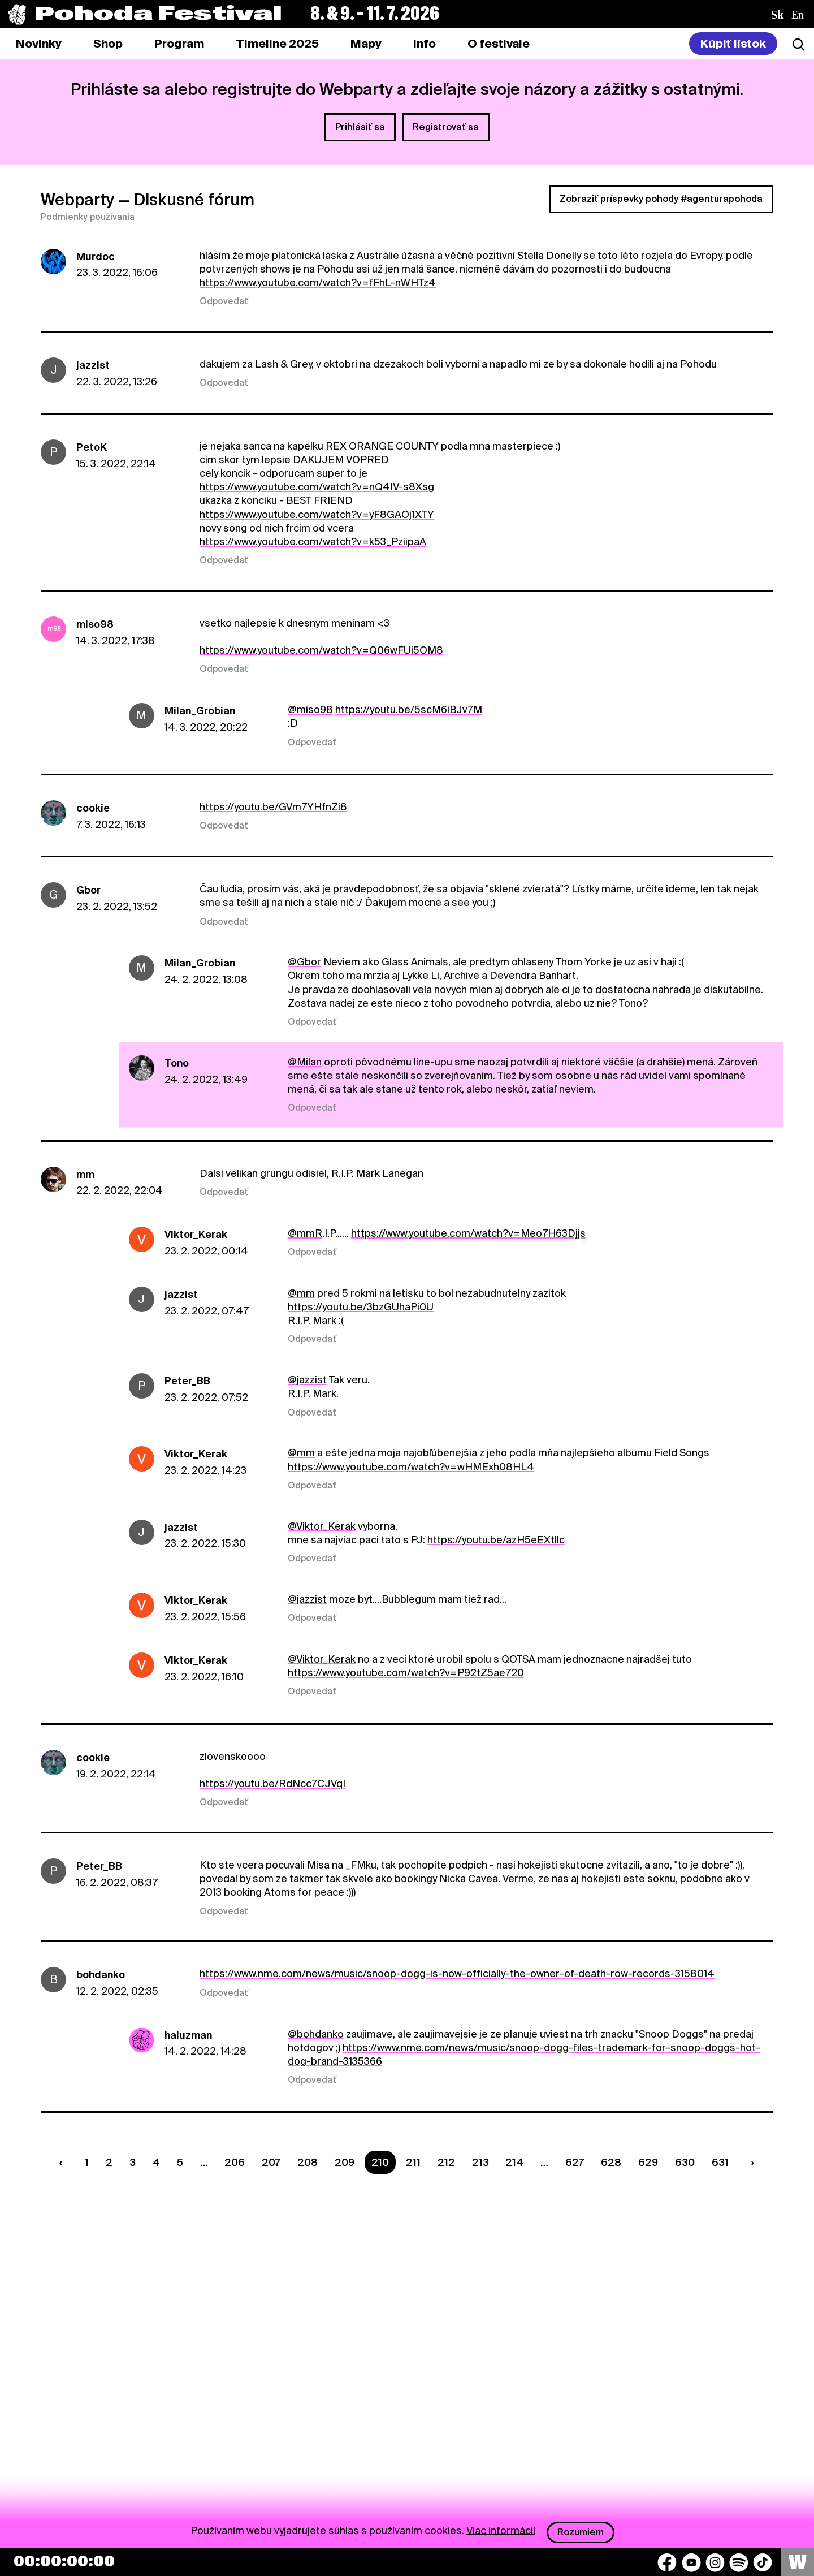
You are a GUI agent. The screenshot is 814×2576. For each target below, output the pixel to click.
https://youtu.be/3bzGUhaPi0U (361, 1307)
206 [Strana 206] (234, 2162)
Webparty (77, 199)
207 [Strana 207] (271, 2162)
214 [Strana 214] (514, 2162)
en (797, 14)
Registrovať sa (446, 127)
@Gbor (304, 962)
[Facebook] (667, 2562)
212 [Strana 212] (446, 2162)
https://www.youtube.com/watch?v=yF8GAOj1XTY (317, 514)
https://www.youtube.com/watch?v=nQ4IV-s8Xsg (317, 487)
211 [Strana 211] (413, 2162)
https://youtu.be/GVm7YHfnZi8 (273, 807)
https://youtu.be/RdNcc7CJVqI (272, 1783)
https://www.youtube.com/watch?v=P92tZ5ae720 (406, 1673)
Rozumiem (580, 2532)
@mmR (305, 1233)
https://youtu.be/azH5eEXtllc (496, 1540)
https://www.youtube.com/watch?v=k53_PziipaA (313, 541)
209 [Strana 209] (344, 2162)
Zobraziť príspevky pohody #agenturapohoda (661, 198)
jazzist (93, 365)
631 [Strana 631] (720, 2162)
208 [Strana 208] (307, 2162)
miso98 (95, 624)
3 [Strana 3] (132, 2162)
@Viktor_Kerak (322, 1526)
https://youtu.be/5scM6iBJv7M (408, 709)
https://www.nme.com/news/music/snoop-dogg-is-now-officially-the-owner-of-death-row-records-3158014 (457, 1973)
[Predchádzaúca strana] (64, 2162)
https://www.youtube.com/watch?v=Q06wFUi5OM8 (321, 650)
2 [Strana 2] (109, 2162)
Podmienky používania (88, 217)
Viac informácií (500, 2530)
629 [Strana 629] (648, 2162)
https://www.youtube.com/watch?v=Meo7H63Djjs (468, 1233)
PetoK (91, 447)
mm (85, 1174)
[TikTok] (762, 2562)
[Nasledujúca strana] (749, 2162)
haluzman (188, 2035)
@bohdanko (316, 2034)
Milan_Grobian (199, 711)
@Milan (305, 1062)
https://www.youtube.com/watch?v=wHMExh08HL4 (411, 1467)
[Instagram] (715, 2562)
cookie (93, 808)
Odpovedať (224, 301)
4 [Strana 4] (156, 2162)
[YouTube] (691, 2562)
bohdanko (100, 1974)
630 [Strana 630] (685, 2162)
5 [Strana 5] (180, 2162)
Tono (176, 1063)
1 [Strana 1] (87, 2162)
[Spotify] (738, 2562)
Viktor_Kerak (195, 1234)
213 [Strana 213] (480, 2162)
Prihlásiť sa (360, 127)
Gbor (88, 890)
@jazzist (307, 1380)
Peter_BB (187, 1381)
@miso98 (310, 709)
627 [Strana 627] (574, 2162)
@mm (301, 1293)
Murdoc (95, 256)
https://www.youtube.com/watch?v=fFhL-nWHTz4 (318, 282)
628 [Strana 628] (611, 2162)
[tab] (108, 43)
